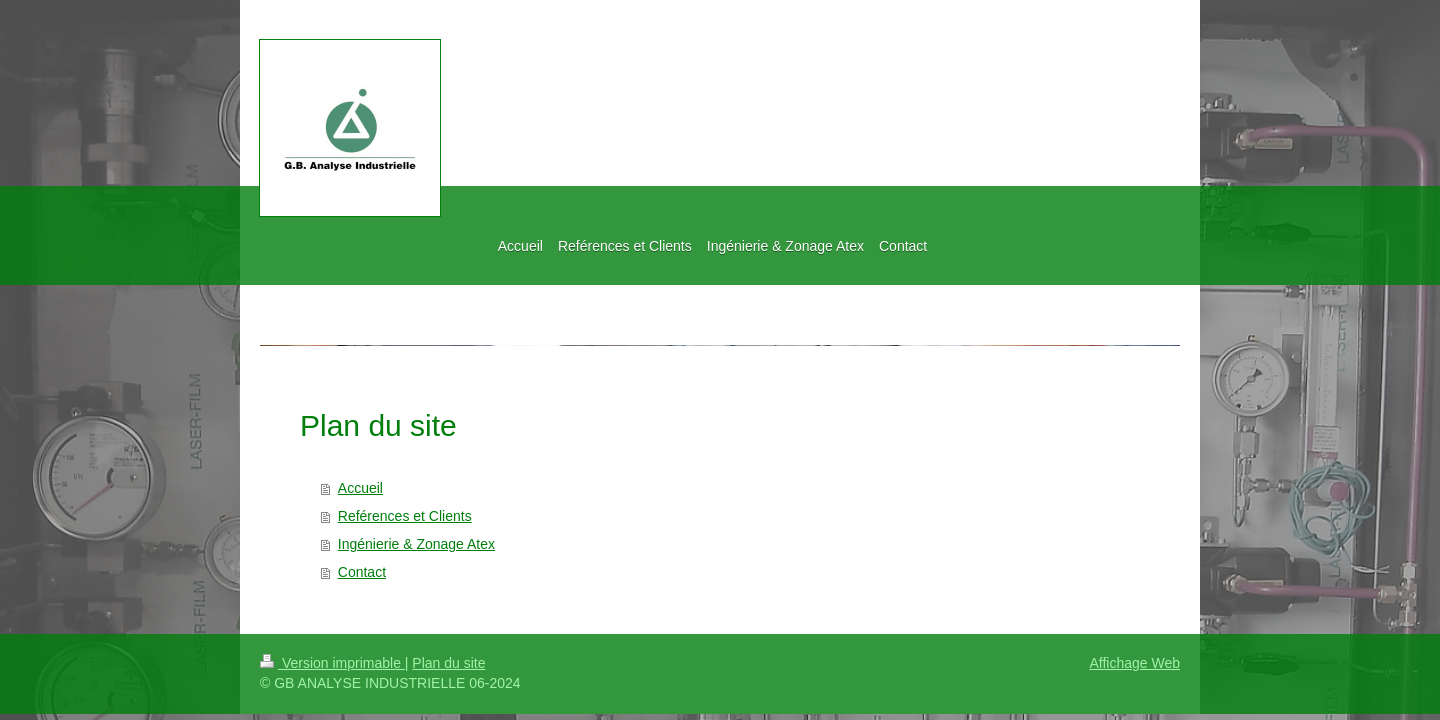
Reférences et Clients (405, 516)
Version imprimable (332, 663)
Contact (362, 572)
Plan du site (448, 663)
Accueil (360, 488)
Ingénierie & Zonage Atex (416, 544)
